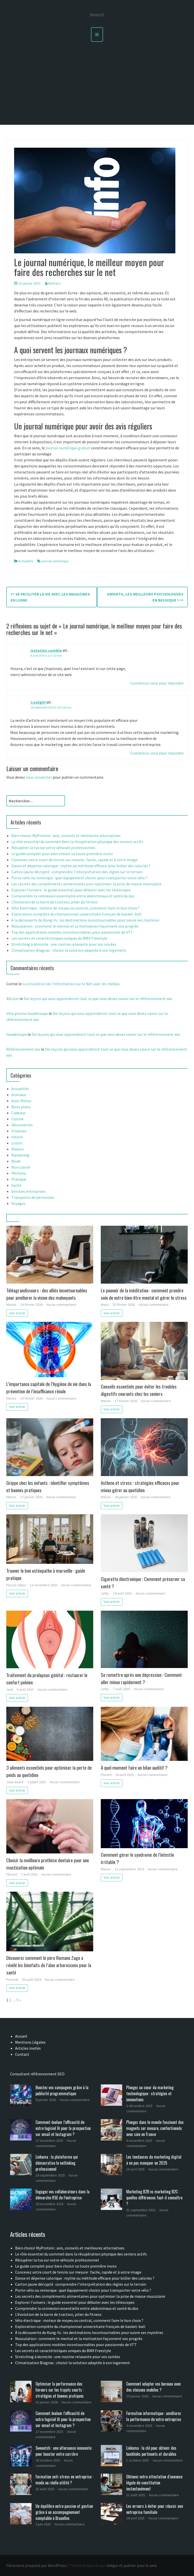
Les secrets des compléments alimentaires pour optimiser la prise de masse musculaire (86, 883)
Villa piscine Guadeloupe (27, 1013)
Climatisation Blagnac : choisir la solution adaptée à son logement (68, 950)
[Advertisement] (97, 79)
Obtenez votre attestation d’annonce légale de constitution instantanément (154, 2483)
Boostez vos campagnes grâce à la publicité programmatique (62, 2090)
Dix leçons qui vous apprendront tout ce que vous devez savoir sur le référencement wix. (98, 998)
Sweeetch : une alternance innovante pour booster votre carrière (63, 2451)
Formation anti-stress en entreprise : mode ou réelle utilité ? (64, 2480)
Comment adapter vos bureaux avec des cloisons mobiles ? (153, 2387)
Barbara (54, 283)
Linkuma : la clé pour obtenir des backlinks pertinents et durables (151, 2451)
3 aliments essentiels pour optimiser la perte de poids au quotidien (49, 1771)
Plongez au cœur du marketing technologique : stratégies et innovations (150, 2093)
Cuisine (17, 1118)
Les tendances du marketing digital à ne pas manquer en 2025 (153, 2160)
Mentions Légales (30, 2042)
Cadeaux (18, 1112)
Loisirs (17, 1142)
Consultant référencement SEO (37, 2073)
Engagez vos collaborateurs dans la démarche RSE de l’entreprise (62, 2195)
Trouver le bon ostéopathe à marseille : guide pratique (45, 1574)
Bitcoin (12, 998)
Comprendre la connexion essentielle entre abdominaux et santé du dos (73, 895)
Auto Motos (21, 1100)
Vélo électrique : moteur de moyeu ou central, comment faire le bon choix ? (75, 907)
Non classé (20, 1167)
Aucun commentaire (61, 1304)
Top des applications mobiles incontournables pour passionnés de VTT (72, 932)
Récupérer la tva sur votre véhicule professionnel (53, 847)
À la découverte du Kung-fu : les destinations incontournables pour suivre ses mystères (85, 920)
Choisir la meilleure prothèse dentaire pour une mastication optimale (47, 1863)
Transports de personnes (32, 1197)
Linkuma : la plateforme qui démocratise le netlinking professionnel (57, 2163)
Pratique (18, 1179)
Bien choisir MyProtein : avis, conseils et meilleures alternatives (66, 835)
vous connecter (39, 777)
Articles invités (28, 2048)
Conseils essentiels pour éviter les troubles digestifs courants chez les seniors (139, 1390)
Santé (16, 1185)
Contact (22, 2054)
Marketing (20, 1155)
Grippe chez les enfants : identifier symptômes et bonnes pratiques (47, 1486)
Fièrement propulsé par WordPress (36, 2565)
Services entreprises (28, 1191)
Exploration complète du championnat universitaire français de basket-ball (76, 914)
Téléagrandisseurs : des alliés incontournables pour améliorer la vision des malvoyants (46, 1294)
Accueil (21, 2036)
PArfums (18, 1173)
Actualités (25, 561)
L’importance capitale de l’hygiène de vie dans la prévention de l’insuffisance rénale (48, 1387)
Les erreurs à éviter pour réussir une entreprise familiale (154, 2509)
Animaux (18, 1094)
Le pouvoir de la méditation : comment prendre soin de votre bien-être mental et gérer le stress (144, 1294)
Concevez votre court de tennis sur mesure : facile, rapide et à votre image (74, 859)
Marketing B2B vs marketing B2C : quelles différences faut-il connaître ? (154, 2198)
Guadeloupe (16, 1034)
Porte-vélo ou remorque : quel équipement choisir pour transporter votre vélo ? (79, 877)
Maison (17, 1149)
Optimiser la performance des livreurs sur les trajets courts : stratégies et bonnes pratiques (60, 2390)
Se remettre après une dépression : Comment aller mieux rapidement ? (141, 1678)
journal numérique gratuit (68, 447)
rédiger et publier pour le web (131, 2565)
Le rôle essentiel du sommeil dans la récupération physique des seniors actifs (77, 841)
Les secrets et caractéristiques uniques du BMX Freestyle (59, 938)
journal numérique (55, 561)
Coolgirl (38, 702)
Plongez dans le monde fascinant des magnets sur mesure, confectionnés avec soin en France (155, 2128)
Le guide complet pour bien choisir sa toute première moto (62, 853)
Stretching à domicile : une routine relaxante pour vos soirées (63, 944)
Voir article (17, 1313)
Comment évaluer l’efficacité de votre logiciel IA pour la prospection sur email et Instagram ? (63, 2128)
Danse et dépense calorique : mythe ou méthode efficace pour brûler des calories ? (81, 865)
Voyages (18, 1203)
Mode (16, 1161)
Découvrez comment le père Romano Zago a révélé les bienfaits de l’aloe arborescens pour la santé (48, 1965)
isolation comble (46, 650)
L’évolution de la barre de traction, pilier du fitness (54, 901)
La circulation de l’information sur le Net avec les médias (71, 983)
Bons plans (20, 1106)
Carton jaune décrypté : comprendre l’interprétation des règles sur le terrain (76, 871)
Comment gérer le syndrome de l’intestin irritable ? (137, 1858)
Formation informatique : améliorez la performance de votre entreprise (153, 2416)
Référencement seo (23, 1049)
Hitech (17, 1136)
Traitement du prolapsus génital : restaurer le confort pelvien (46, 1678)
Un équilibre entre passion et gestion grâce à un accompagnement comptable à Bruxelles (64, 2512)
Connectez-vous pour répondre (157, 683)
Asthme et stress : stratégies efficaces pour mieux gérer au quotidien (140, 1486)
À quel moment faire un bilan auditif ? (134, 1767)
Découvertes (22, 1124)
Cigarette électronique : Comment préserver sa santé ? (143, 1582)
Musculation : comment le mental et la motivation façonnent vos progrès (75, 926)
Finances (18, 1130)
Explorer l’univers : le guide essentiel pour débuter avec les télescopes (71, 889)
